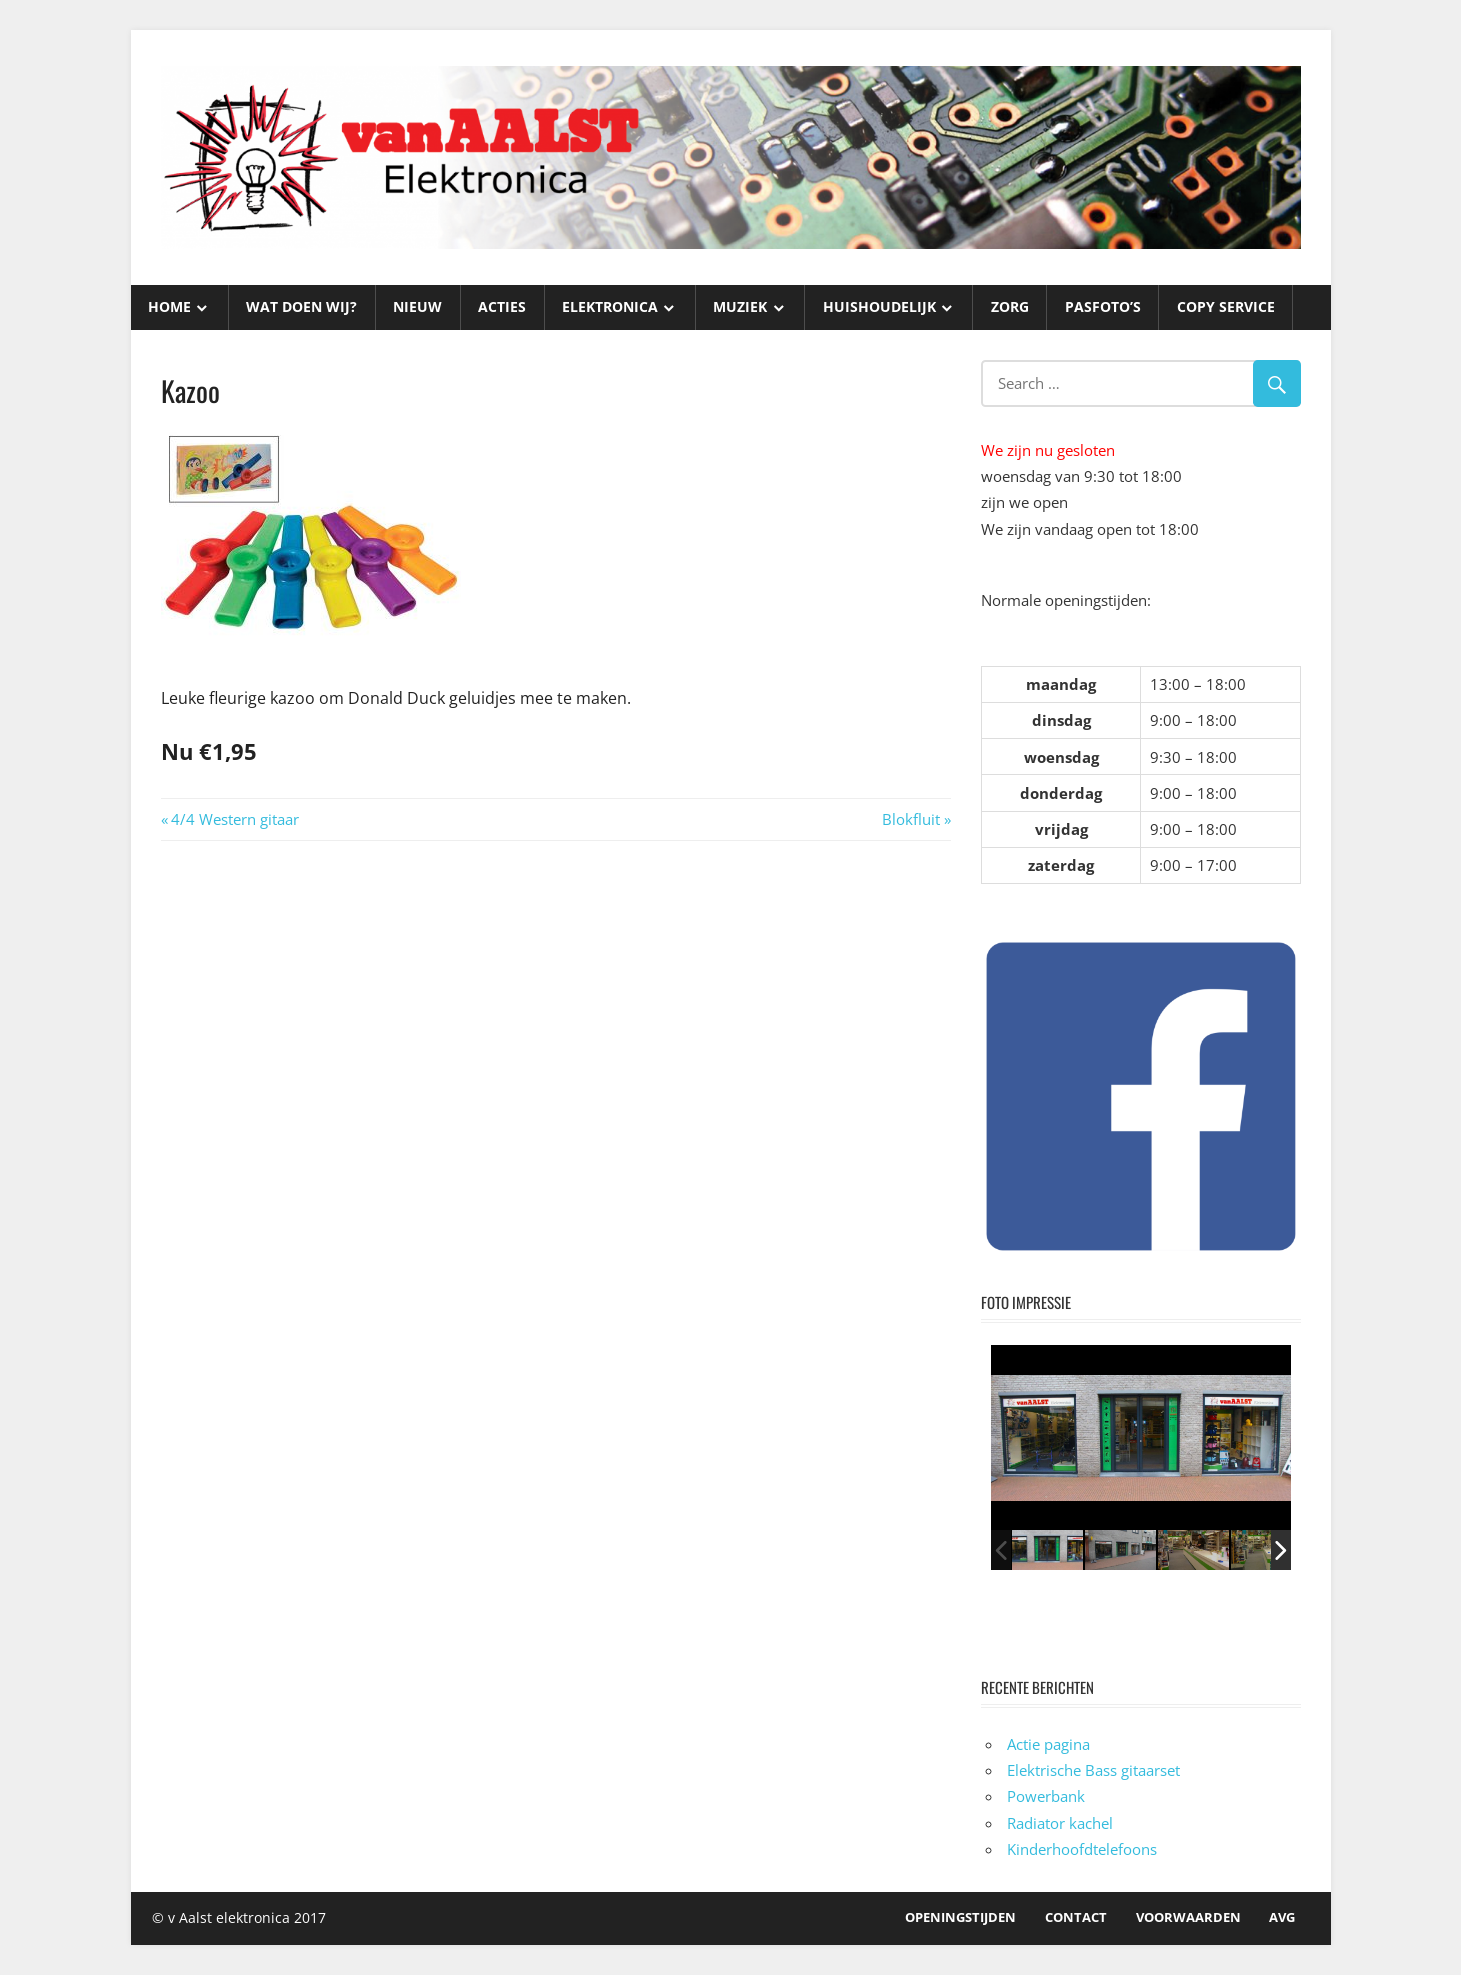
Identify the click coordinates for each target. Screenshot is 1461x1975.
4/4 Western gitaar (234, 819)
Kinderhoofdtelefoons (1082, 1849)
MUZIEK (740, 306)
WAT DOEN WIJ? (301, 306)
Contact (1076, 1917)
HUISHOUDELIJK (879, 306)
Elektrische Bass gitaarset (1093, 1770)
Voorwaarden (1188, 1917)
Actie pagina (1048, 1744)
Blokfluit (911, 819)
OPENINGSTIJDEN (960, 1917)
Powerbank (1046, 1796)
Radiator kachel (1060, 1823)
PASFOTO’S (1103, 306)
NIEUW (417, 306)
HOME (169, 306)
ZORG (1010, 306)
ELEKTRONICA (610, 306)
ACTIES (502, 306)
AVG (1282, 1917)
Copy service (1226, 306)
